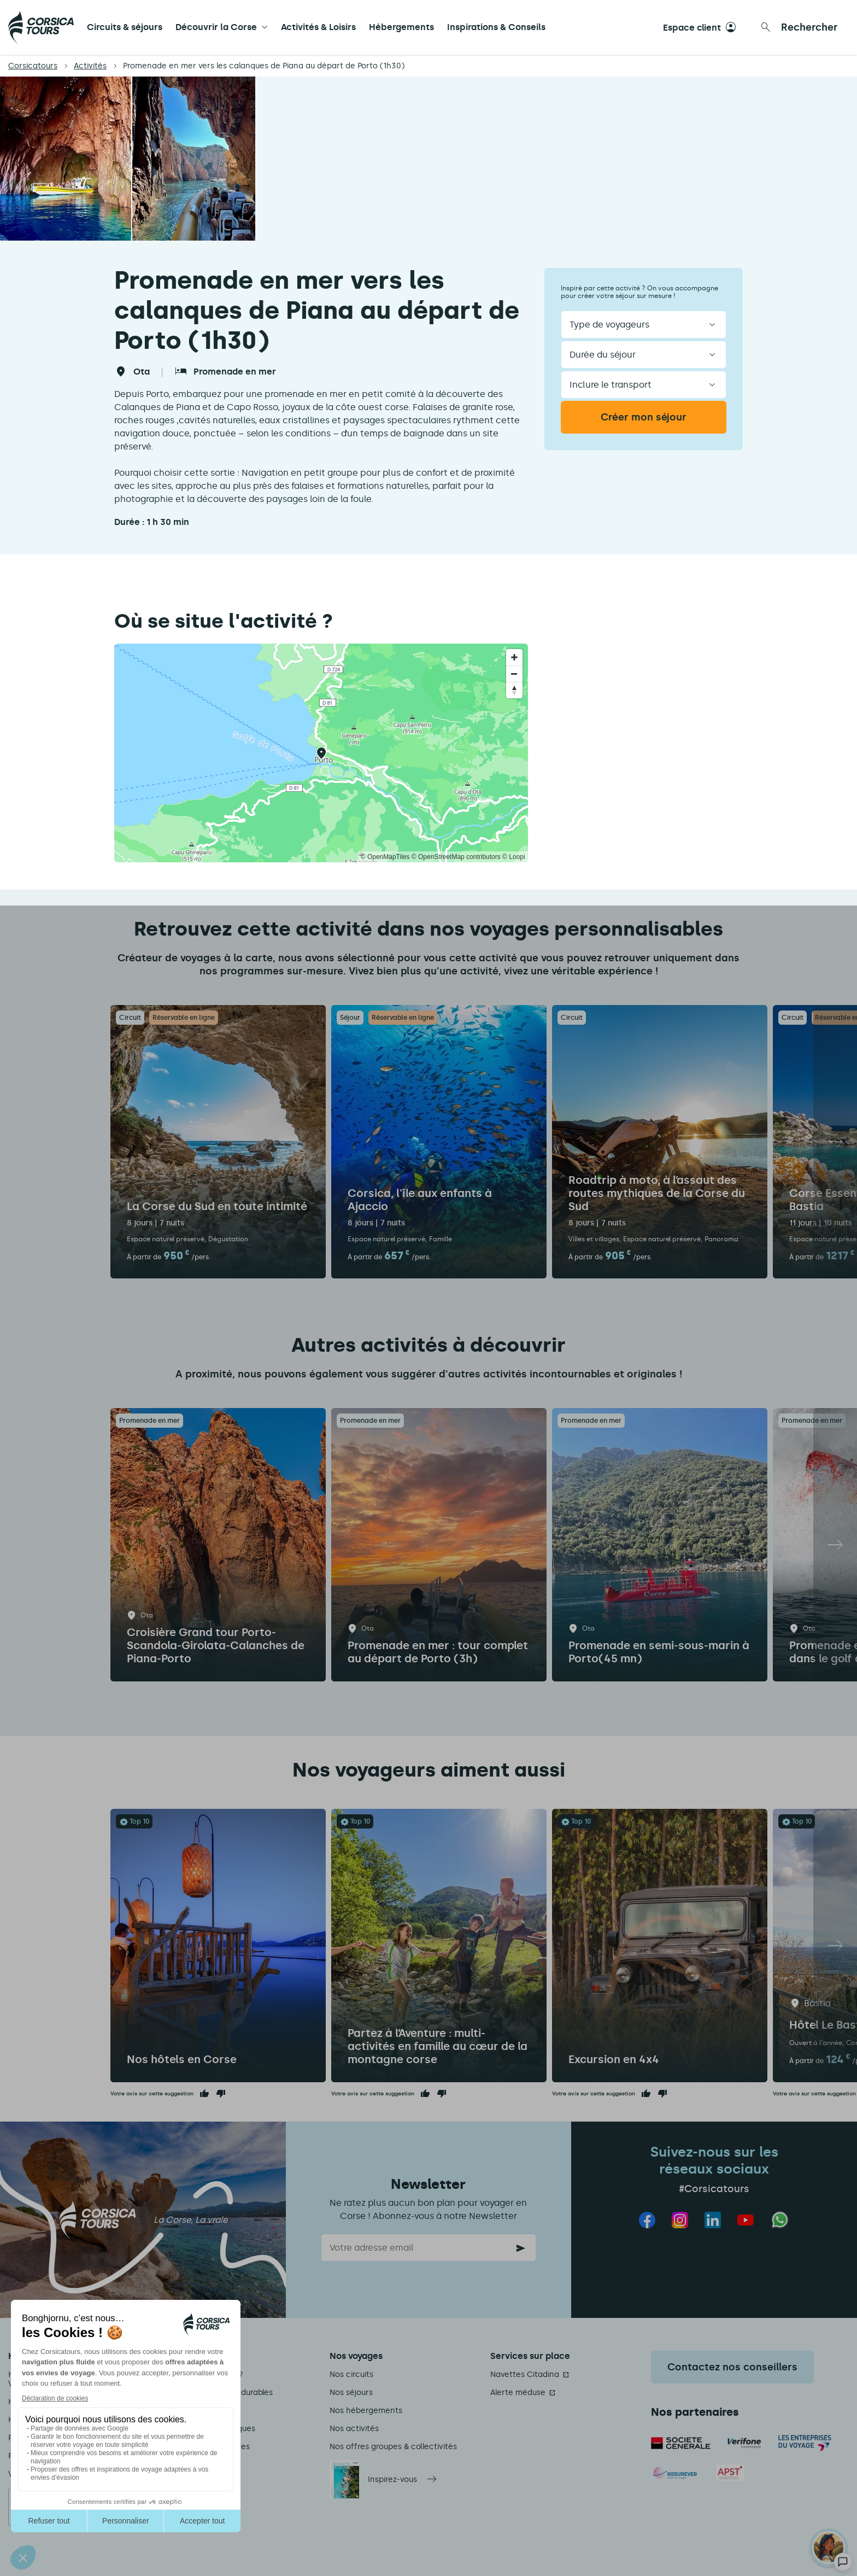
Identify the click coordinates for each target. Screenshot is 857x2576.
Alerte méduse (517, 2392)
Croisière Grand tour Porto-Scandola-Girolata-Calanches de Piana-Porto (215, 1645)
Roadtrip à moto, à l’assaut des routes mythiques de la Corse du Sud (656, 1193)
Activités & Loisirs (318, 27)
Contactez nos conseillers (732, 2367)
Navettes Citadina (524, 2374)
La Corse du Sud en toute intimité (217, 1206)
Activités (90, 66)
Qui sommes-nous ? (206, 2374)
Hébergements (401, 27)
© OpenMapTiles (385, 857)
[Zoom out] (514, 673)
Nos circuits (351, 2374)
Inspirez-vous (392, 2479)
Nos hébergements (366, 2410)
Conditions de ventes (209, 2446)
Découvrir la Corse (216, 27)
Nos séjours (351, 2392)
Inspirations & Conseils (496, 27)
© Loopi (513, 857)
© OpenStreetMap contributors (456, 857)
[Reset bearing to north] (514, 690)
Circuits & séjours (124, 27)
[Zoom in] (514, 657)
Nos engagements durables (221, 2392)
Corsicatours (32, 66)
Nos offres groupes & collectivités (393, 2446)
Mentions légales (201, 2410)
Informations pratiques (212, 2428)
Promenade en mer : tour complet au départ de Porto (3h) (438, 1652)
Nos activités (354, 2428)
